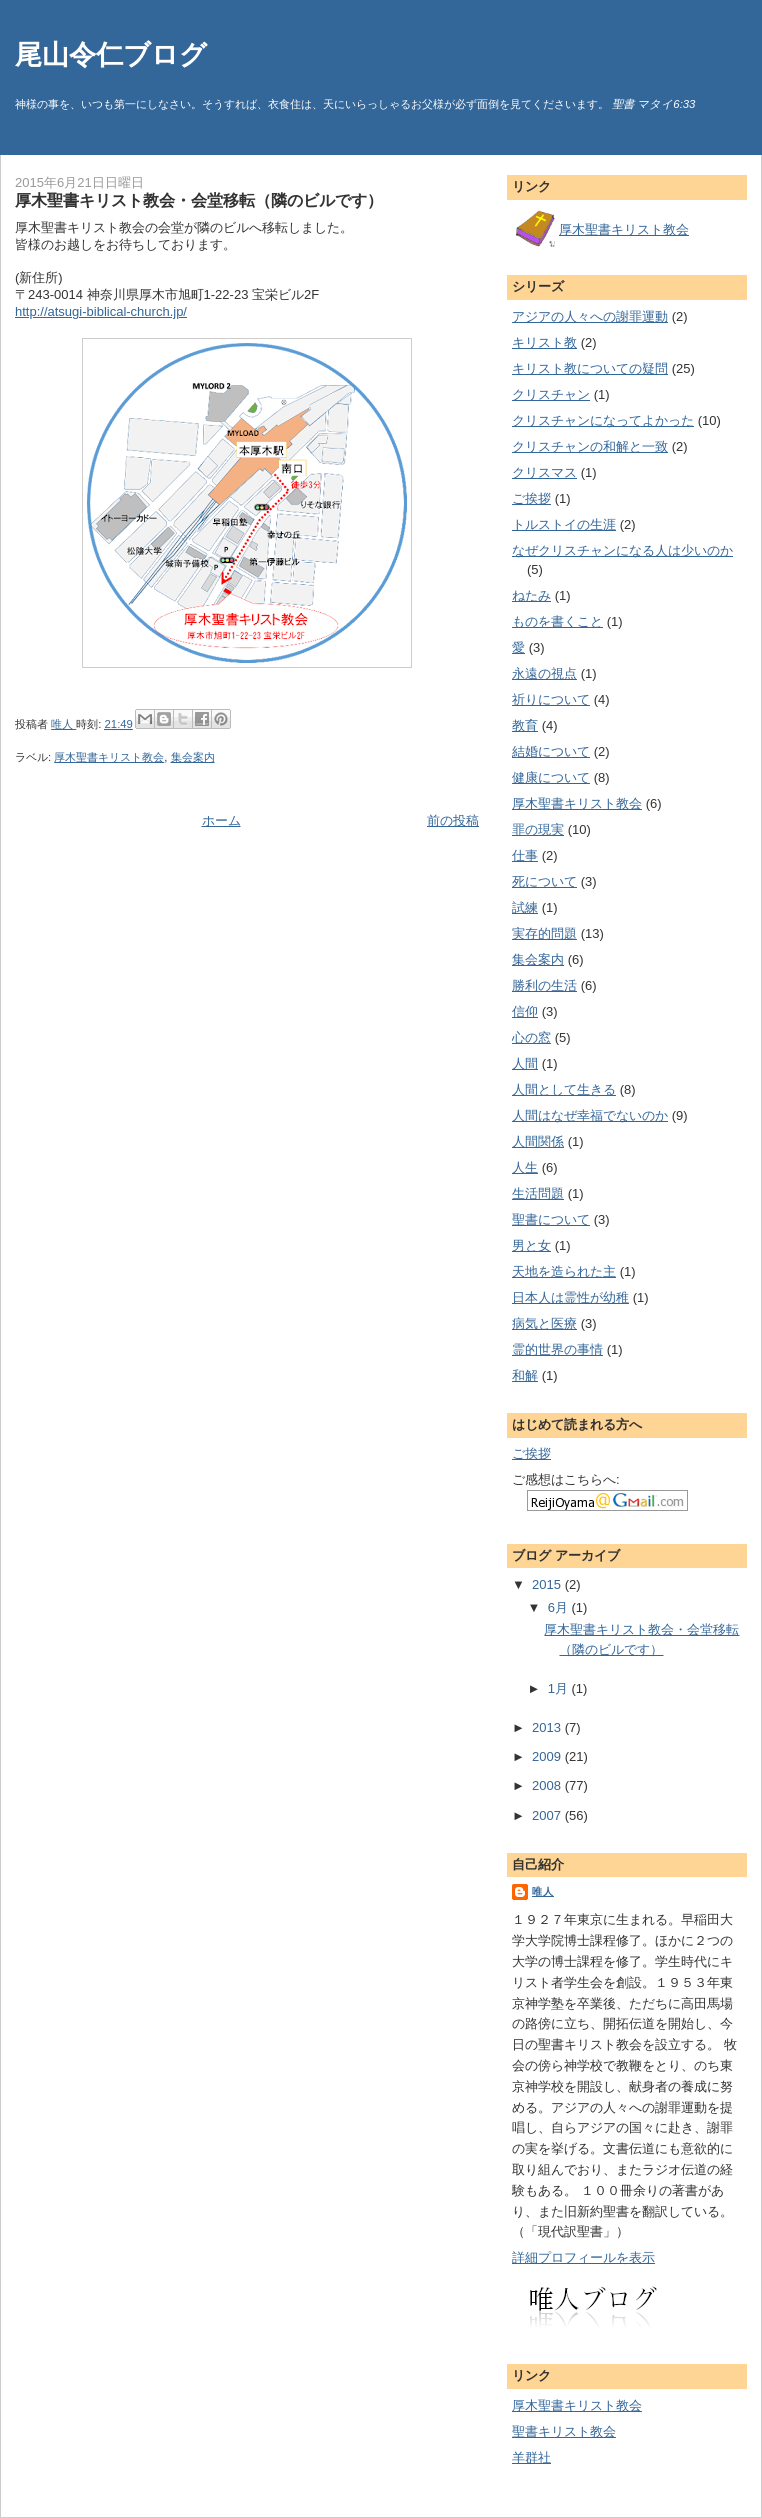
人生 (525, 1167)
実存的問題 (544, 933)
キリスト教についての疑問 (590, 368)
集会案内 (193, 757)
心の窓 (531, 1037)
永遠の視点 (544, 673)
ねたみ (531, 595)
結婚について (551, 751)
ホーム (221, 820)
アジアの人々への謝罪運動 (590, 316)
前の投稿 (453, 820)
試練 (525, 907)
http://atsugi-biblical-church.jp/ (101, 311)
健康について (551, 777)
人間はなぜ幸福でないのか (590, 1115)
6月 (560, 1607)
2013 (548, 1727)
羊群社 (531, 2457)
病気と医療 (544, 1323)
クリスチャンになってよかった (603, 420)
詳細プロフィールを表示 (583, 2257)
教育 (525, 725)
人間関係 (538, 1141)
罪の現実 (538, 829)
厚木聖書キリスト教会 (109, 757)
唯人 (543, 1891)
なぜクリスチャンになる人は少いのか (622, 550)
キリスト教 (544, 342)
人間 (525, 1063)
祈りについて (551, 699)
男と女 (531, 1245)
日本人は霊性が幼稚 (570, 1297)
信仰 (525, 1011)
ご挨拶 (531, 498)
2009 (548, 1756)
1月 (560, 1688)
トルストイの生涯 (564, 524)
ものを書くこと (557, 621)
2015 (548, 1584)
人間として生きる (564, 1089)
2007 (548, 1815)
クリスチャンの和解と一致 (590, 446)
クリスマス (544, 472)
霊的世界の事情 (557, 1349)
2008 (548, 1785)
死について (544, 881)
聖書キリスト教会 (564, 2431)
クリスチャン (551, 394)
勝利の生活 (544, 985)
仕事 (525, 855)
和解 (525, 1375)
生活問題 (538, 1193)
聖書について (551, 1219)
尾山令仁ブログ (111, 54)
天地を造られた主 (564, 1271)
